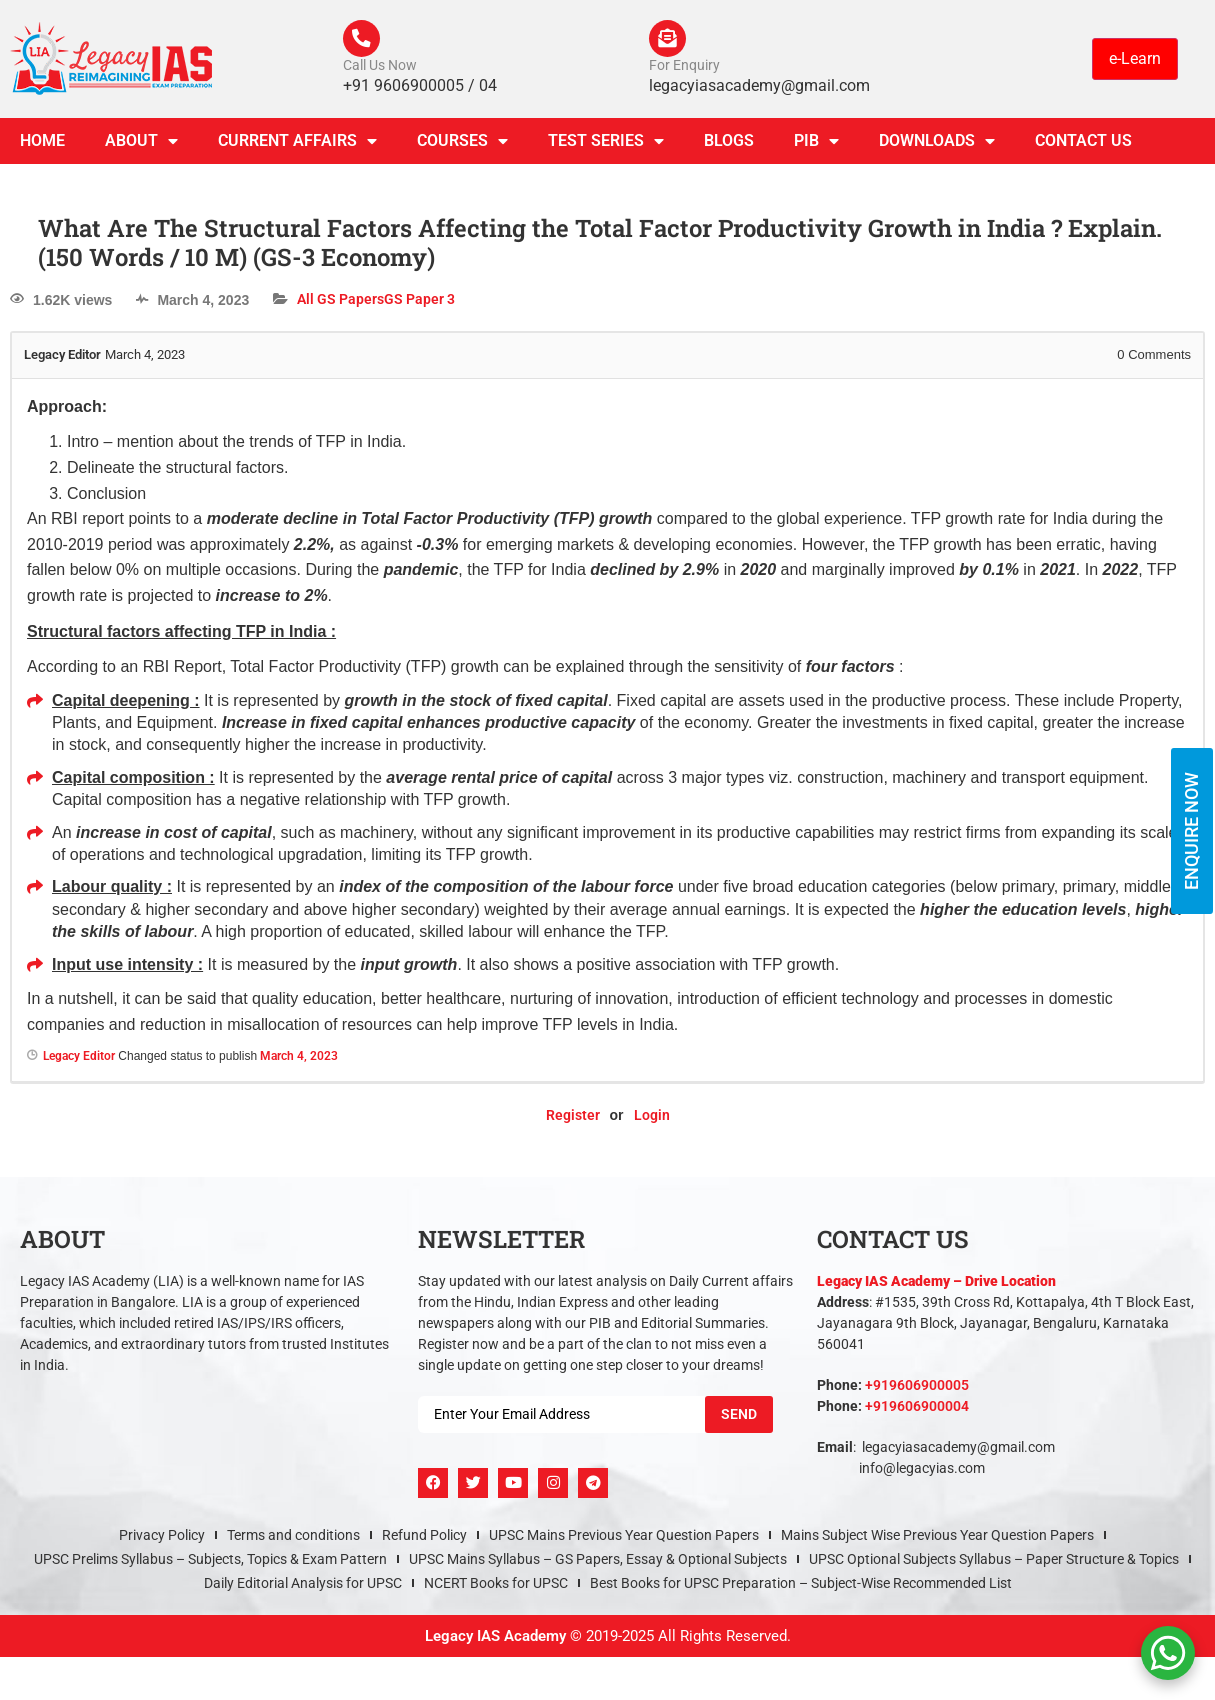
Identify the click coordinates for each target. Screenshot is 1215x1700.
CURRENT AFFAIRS (297, 144)
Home (42, 143)
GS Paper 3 (419, 302)
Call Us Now (380, 68)
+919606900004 (917, 1409)
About (141, 144)
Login (652, 1118)
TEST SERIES (606, 144)
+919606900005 (917, 1388)
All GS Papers (340, 302)
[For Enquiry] (669, 40)
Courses (462, 144)
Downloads (937, 144)
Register (573, 1118)
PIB (816, 144)
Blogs (729, 143)
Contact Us (1083, 143)
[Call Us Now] (363, 40)
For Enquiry (684, 68)
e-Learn (1135, 59)
